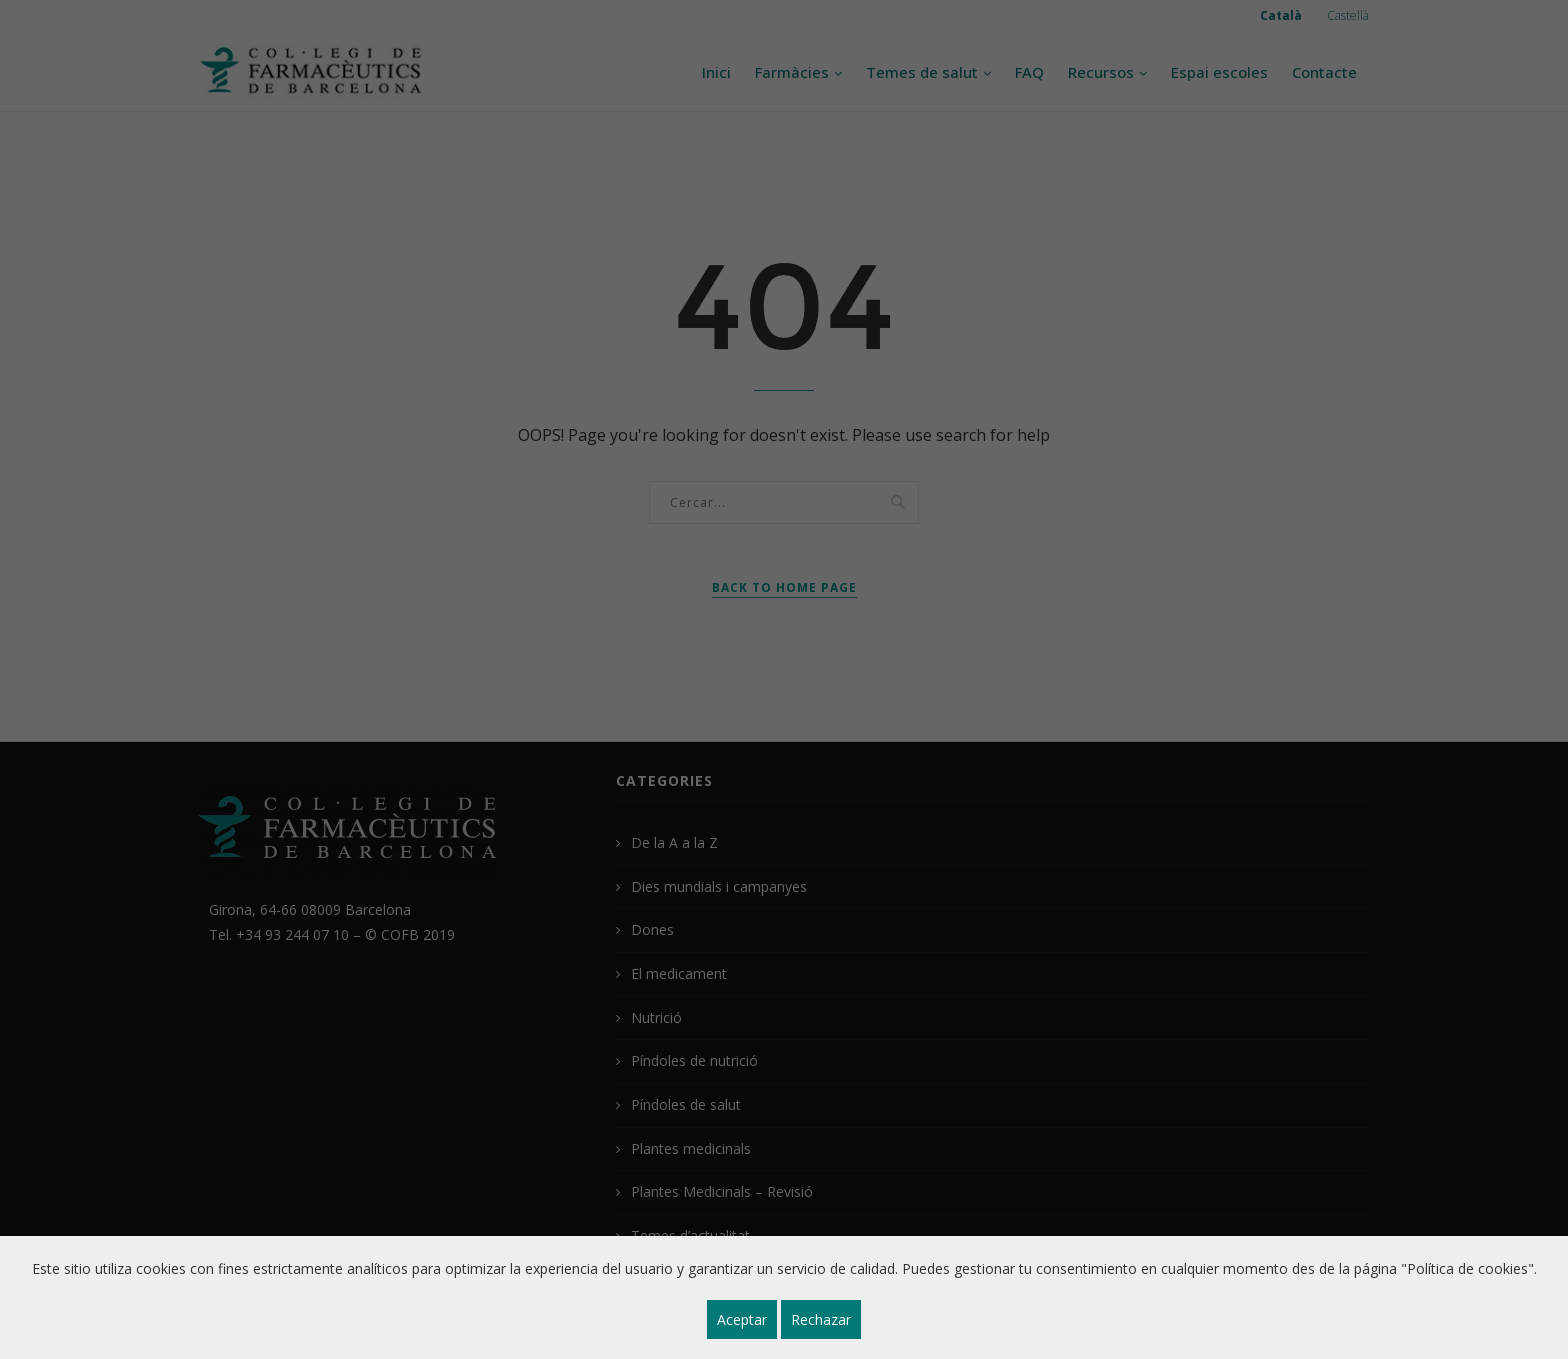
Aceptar (742, 1319)
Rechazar (821, 1319)
